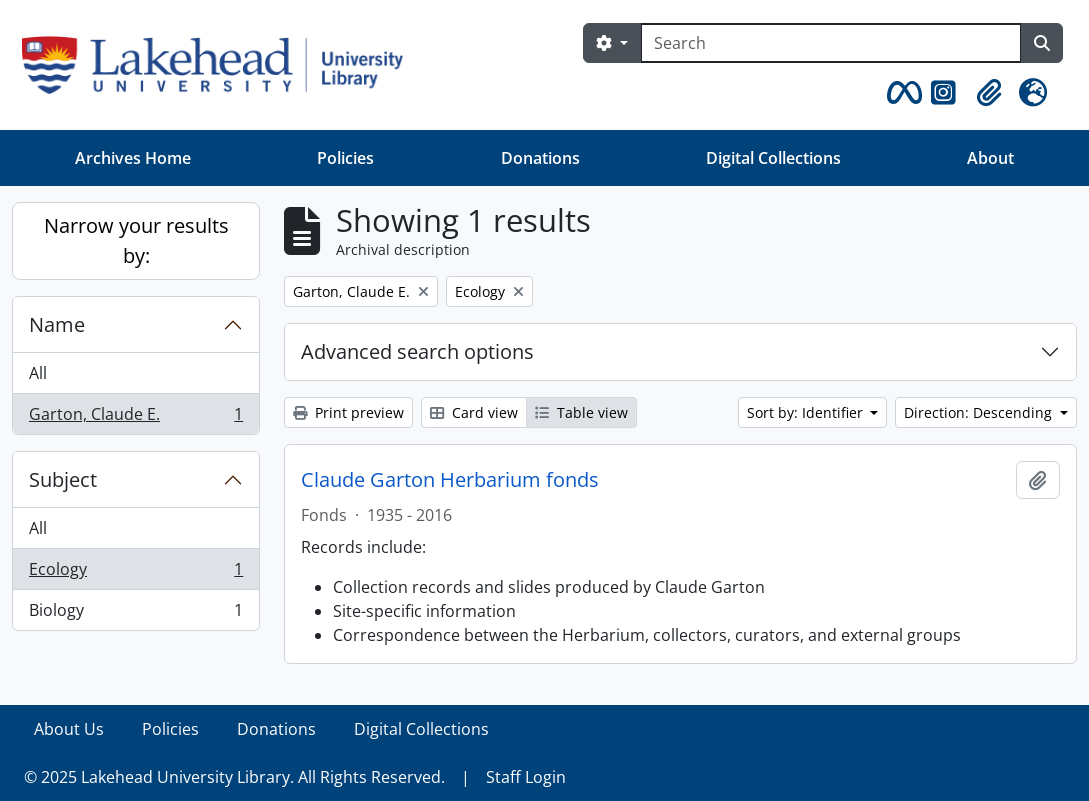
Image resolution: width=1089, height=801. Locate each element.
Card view (474, 412)
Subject (63, 479)
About (990, 158)
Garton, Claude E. (135, 418)
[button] (901, 93)
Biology (135, 614)
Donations (540, 158)
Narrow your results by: (136, 240)
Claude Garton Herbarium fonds (450, 480)
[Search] (831, 43)
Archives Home (133, 158)
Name (57, 324)
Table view (581, 412)
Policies (345, 158)
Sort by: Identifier (807, 412)
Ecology (135, 573)
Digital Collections (773, 158)
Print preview (348, 412)
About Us (69, 729)
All (38, 373)
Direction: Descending (980, 412)
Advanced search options (417, 351)
